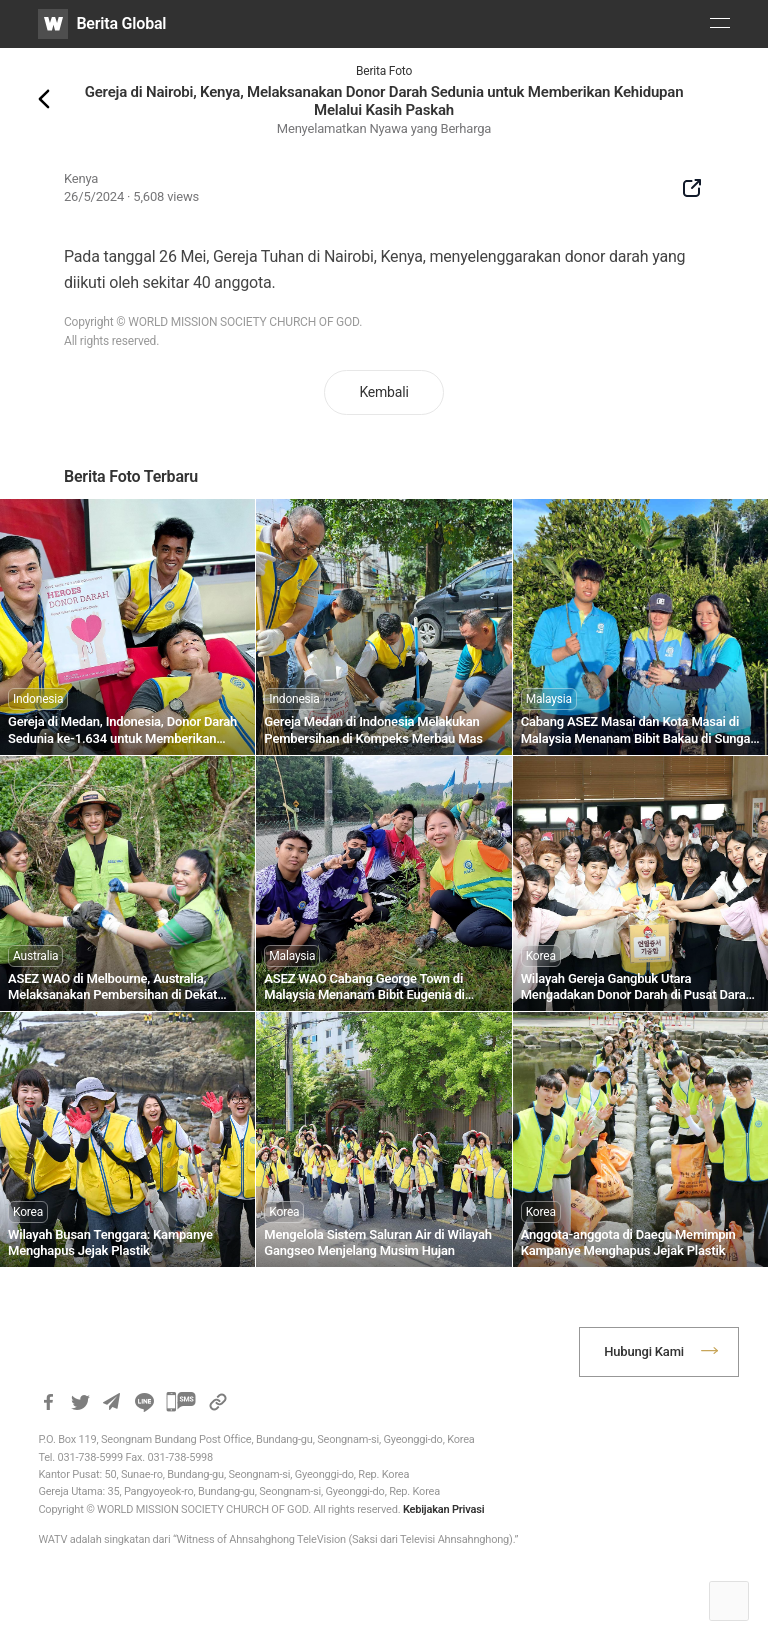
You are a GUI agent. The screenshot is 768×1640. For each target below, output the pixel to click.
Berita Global (121, 23)
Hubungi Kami (644, 1351)
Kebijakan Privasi (443, 1509)
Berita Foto (384, 71)
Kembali (383, 392)
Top (729, 1601)
